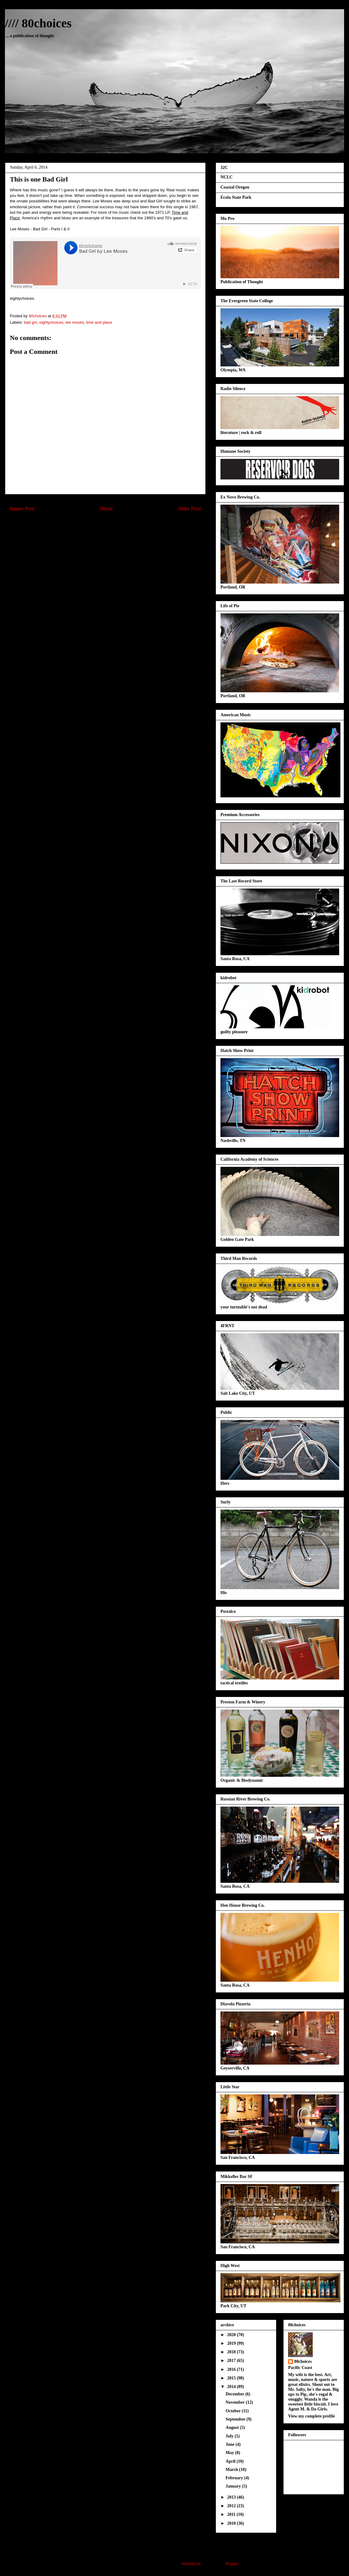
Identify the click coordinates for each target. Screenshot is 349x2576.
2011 (232, 2514)
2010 (232, 2523)
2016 (232, 2369)
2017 (232, 2360)
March (232, 2469)
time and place (99, 322)
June (231, 2444)
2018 (232, 2352)
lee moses (74, 322)
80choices (303, 2361)
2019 (232, 2343)
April (231, 2461)
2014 (232, 2386)
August (233, 2427)
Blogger (232, 2563)
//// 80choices (38, 23)
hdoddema (191, 2563)
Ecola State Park (235, 197)
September (236, 2419)
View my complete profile (311, 2416)
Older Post (189, 508)
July (230, 2436)
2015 (232, 2378)
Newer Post (22, 508)
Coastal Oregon (234, 187)
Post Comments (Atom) (117, 524)
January (234, 2486)
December (235, 2394)
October (234, 2411)
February (235, 2478)
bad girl (30, 322)
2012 (232, 2506)
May (230, 2452)
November (236, 2402)
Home (106, 508)
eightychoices (51, 322)
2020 (232, 2334)
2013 (232, 2497)
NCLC (226, 177)
